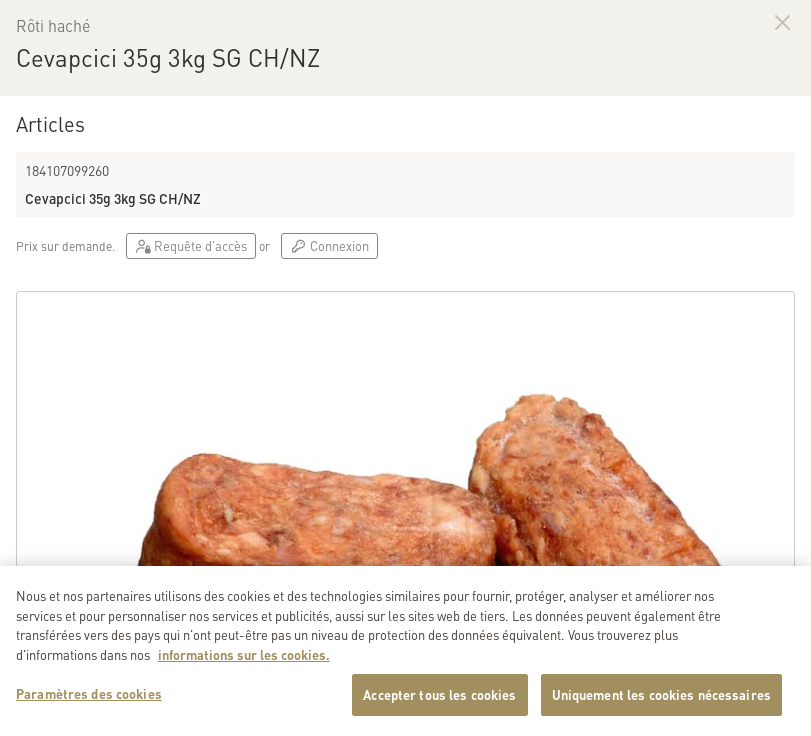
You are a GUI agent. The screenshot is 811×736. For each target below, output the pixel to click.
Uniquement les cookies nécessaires (661, 699)
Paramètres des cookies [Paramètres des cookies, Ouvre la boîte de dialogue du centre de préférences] (89, 698)
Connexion (329, 245)
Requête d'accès (191, 245)
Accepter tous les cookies (439, 699)
